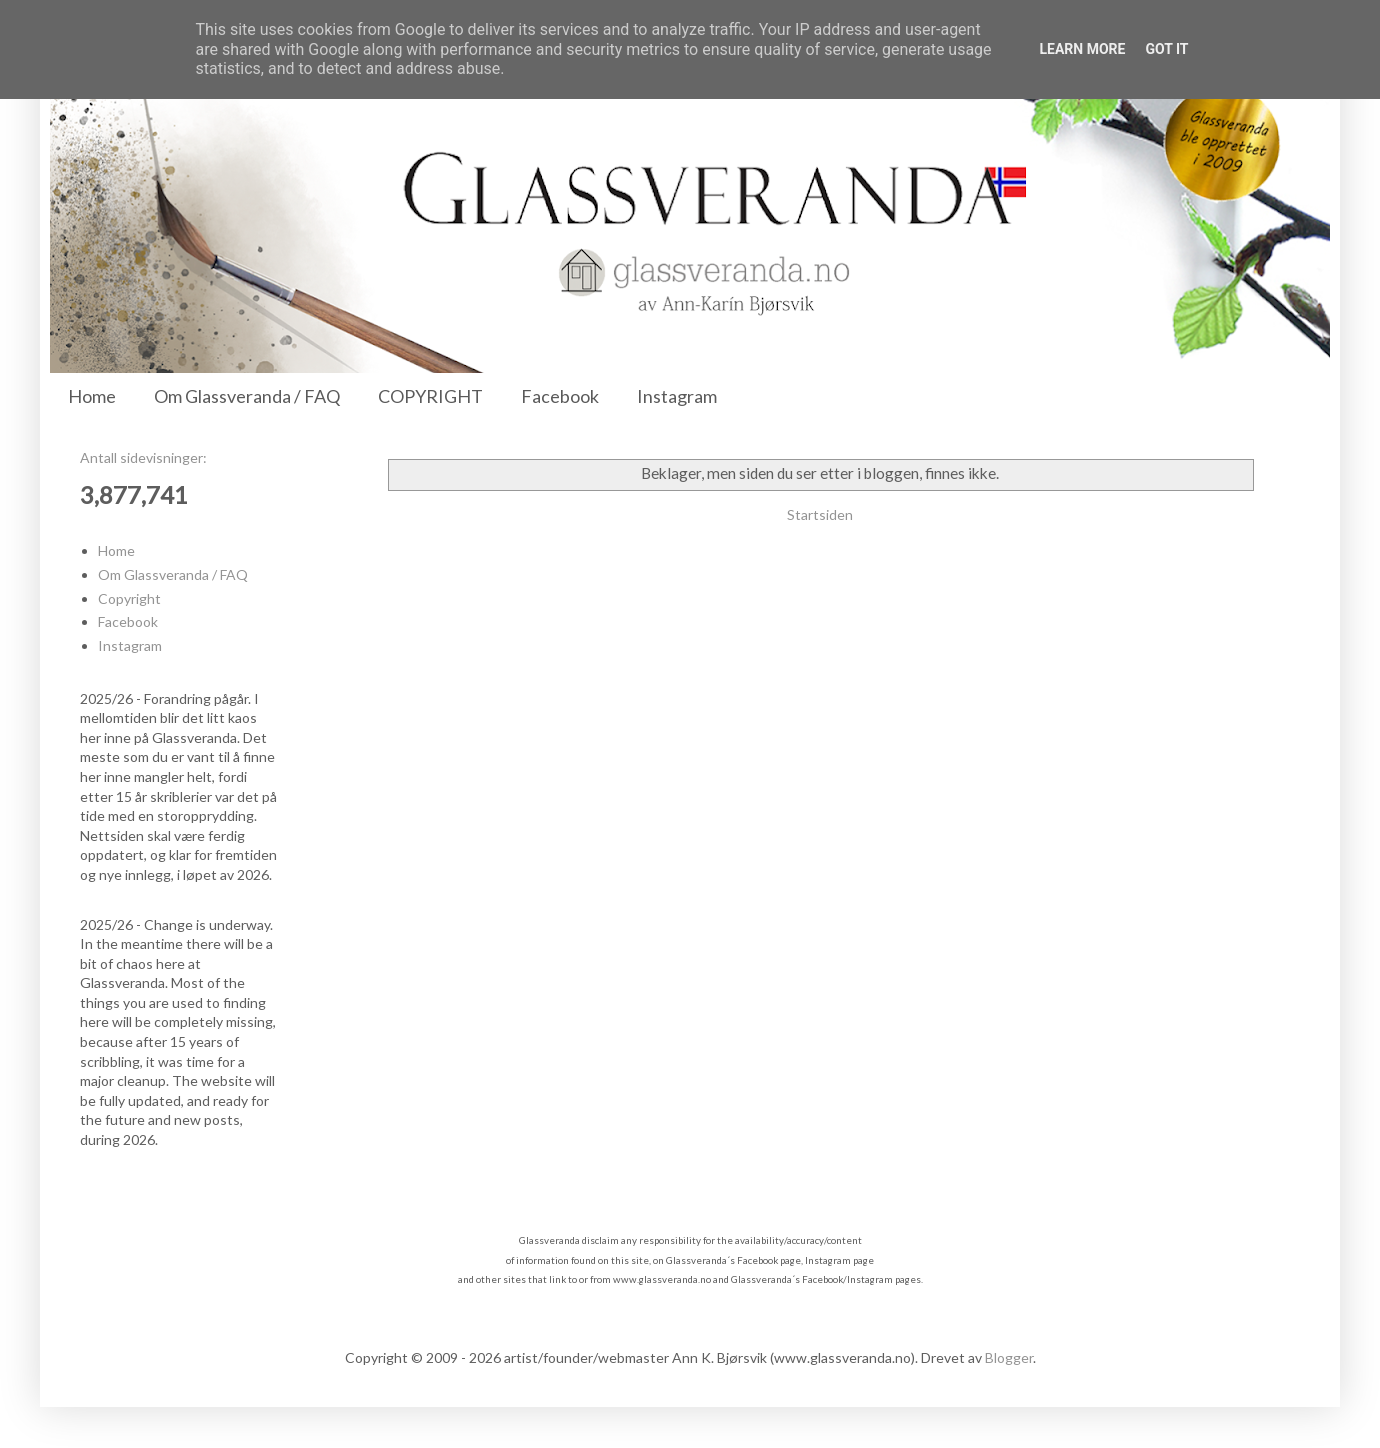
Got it (1166, 49)
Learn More (1082, 49)
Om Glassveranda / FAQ (247, 396)
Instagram (677, 396)
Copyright (129, 598)
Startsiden (820, 514)
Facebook (560, 396)
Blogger (1009, 1357)
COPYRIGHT (430, 396)
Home (92, 396)
